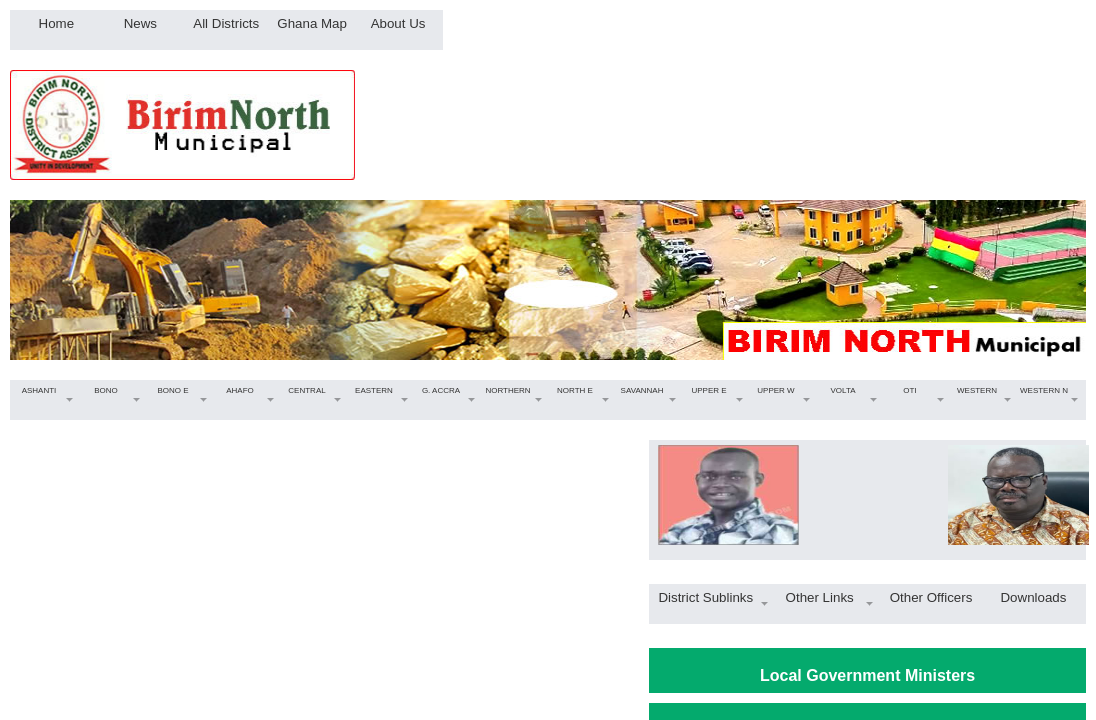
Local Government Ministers (867, 675)
